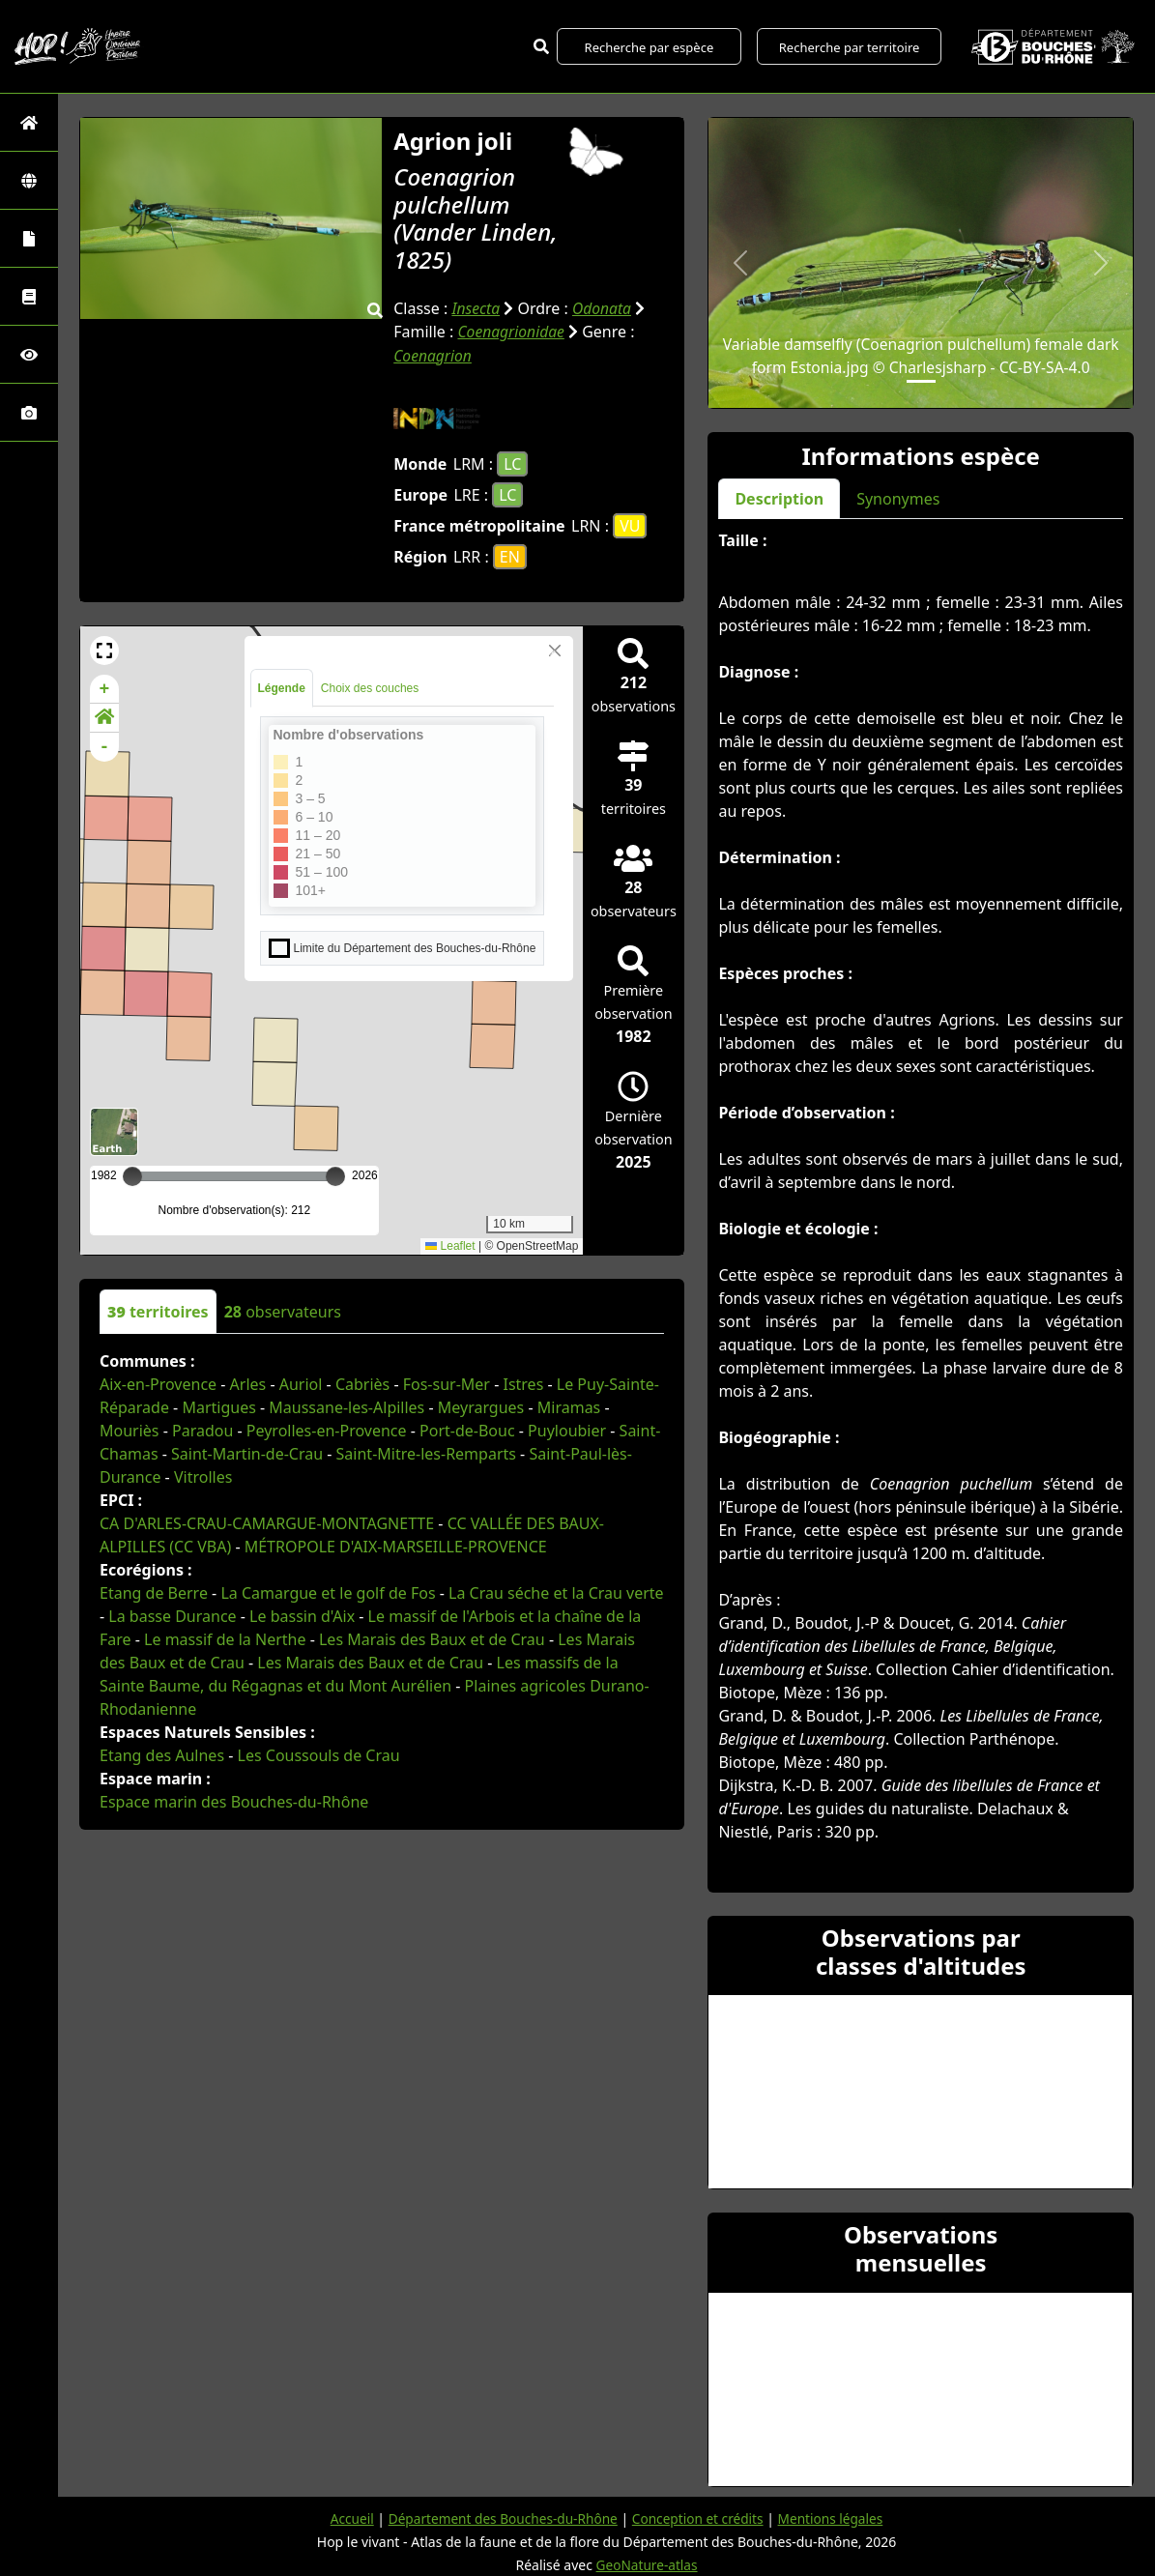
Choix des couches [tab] (370, 687)
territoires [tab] (158, 1310)
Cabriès (362, 1383)
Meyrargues (481, 1406)
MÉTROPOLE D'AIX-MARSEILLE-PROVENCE (396, 1545)
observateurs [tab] (282, 1310)
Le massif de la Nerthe (224, 1638)
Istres (523, 1383)
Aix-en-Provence (158, 1383)
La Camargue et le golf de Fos (327, 1592)
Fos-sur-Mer (446, 1383)
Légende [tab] (281, 687)
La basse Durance (172, 1615)
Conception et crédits (699, 2518)
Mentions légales (836, 2518)
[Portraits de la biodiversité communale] (29, 238)
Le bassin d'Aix (302, 1615)
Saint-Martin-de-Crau (247, 1452)
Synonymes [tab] (897, 498)
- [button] (105, 746)
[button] (104, 649)
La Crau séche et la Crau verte (556, 1592)
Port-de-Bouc (467, 1429)
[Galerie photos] (29, 412)
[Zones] (29, 180)
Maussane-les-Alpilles (346, 1406)
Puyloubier (567, 1429)
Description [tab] (779, 498)
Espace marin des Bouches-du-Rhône (234, 1800)
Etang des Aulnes (162, 1754)
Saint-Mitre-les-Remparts (426, 1452)
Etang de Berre (154, 1592)
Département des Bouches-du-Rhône (500, 2518)
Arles (248, 1383)
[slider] (335, 1175)
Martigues (218, 1406)
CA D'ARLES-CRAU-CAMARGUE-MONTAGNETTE (267, 1522)
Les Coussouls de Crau (319, 1754)
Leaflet (450, 1245)
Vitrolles (203, 1476)
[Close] (554, 649)
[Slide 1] (921, 381)
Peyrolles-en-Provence (326, 1429)
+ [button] (105, 688)
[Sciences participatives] (29, 354)
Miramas (569, 1406)
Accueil (346, 2518)
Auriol (301, 1383)
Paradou (202, 1429)
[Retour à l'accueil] (29, 122)
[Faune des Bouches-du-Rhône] (29, 296)
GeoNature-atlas (646, 2565)
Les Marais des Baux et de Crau (432, 1638)
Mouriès (129, 1429)
